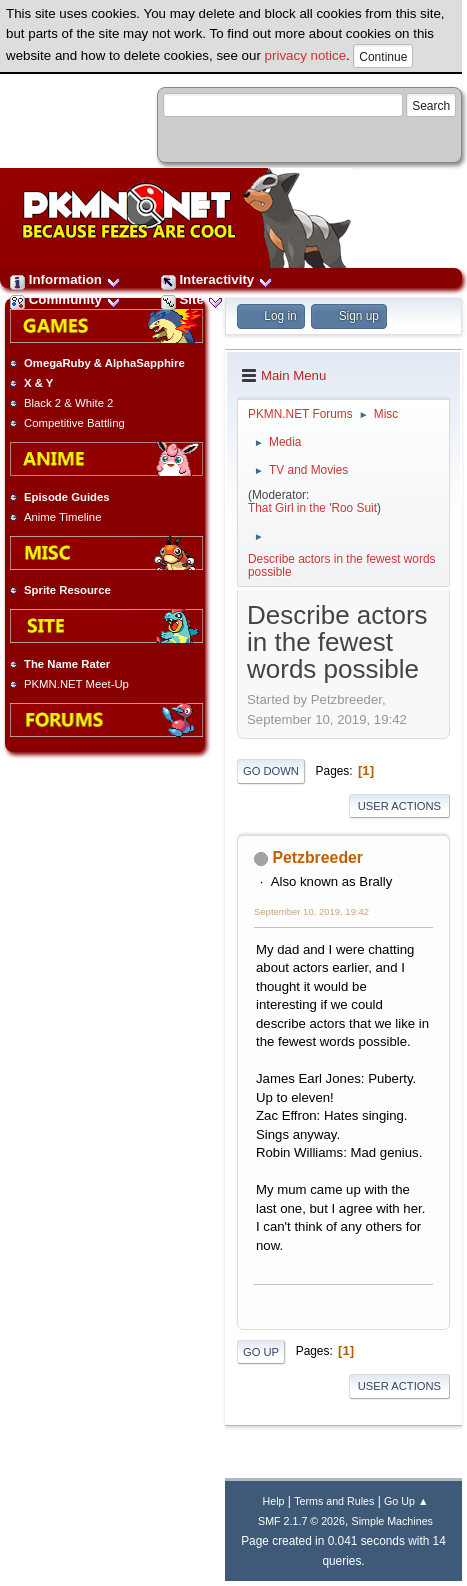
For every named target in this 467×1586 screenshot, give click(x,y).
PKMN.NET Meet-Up (76, 684)
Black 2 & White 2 (68, 403)
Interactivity (217, 279)
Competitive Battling (74, 423)
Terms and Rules (334, 1501)
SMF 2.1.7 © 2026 (301, 1521)
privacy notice (306, 55)
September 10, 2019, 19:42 (311, 911)
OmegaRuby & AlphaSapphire (104, 363)
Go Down (271, 771)
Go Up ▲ (406, 1501)
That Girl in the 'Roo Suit (312, 508)
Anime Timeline (62, 517)
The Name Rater (67, 664)
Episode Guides (67, 497)
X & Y (38, 383)
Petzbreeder (317, 857)
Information (65, 279)
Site (192, 299)
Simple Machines (392, 1521)
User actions (399, 806)
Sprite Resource (67, 590)
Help (274, 1501)
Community (65, 299)
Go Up (261, 1352)
